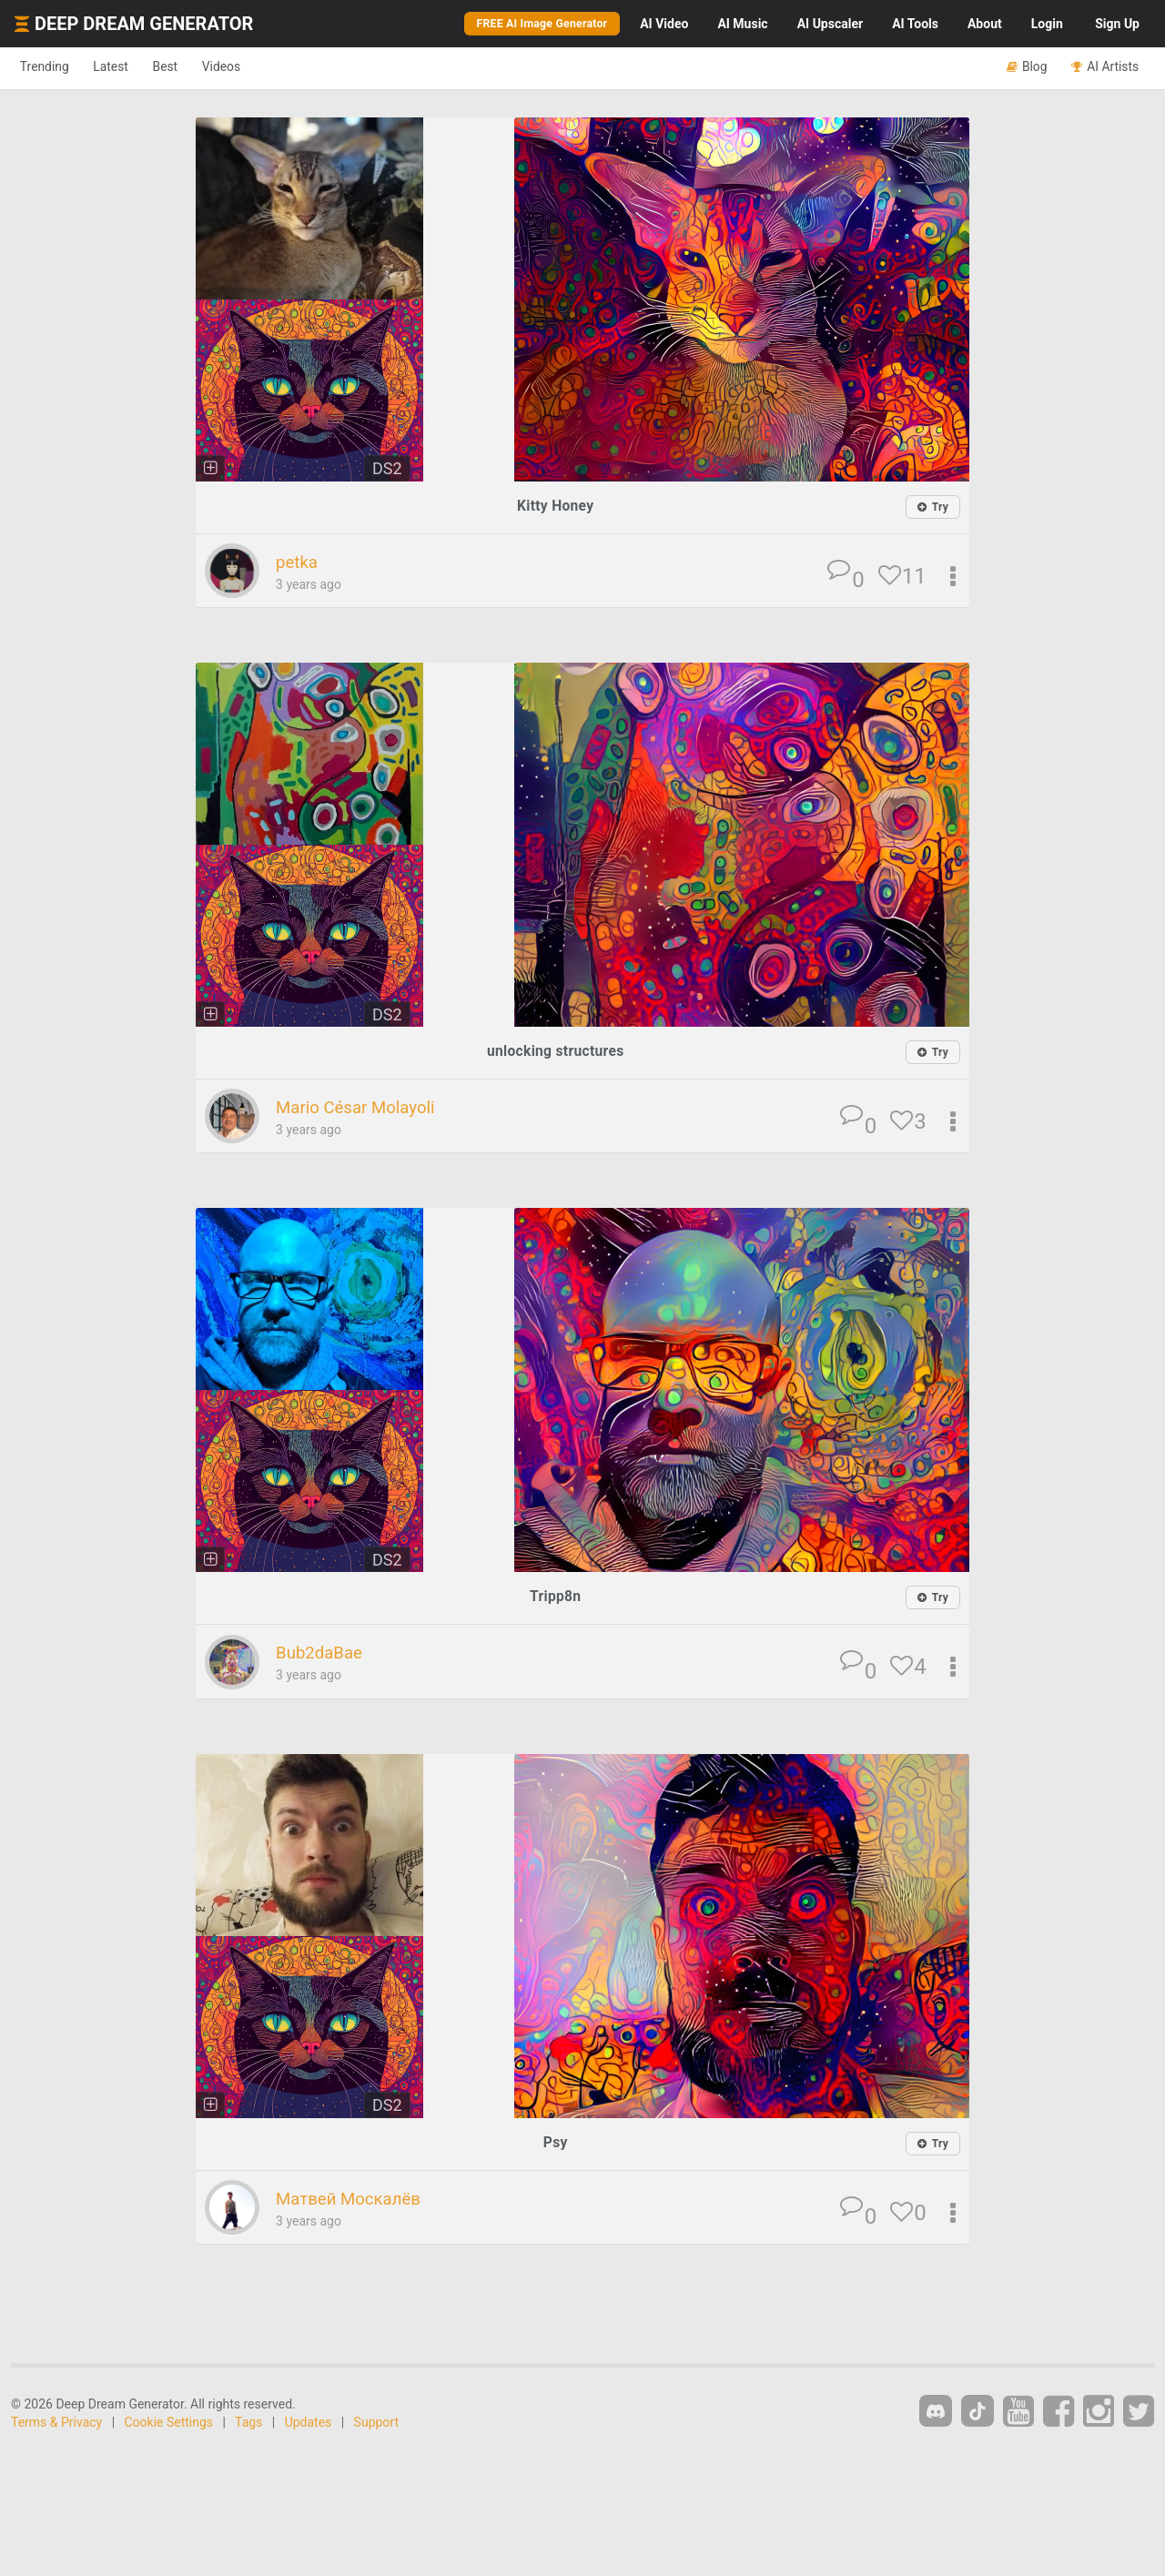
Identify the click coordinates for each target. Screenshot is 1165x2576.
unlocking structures (555, 1051)
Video (664, 23)
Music (742, 23)
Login (1047, 23)
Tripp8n (555, 1597)
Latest (128, 67)
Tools (915, 23)
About (984, 23)
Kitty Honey (556, 505)
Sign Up (1117, 23)
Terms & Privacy (56, 2424)
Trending (50, 67)
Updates (308, 2424)
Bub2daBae (324, 1654)
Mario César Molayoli (365, 1109)
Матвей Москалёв (358, 2200)
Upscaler (830, 23)
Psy (556, 2143)
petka (299, 562)
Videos (261, 67)
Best (194, 67)
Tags (248, 2424)
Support (376, 2424)
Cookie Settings (169, 2424)
